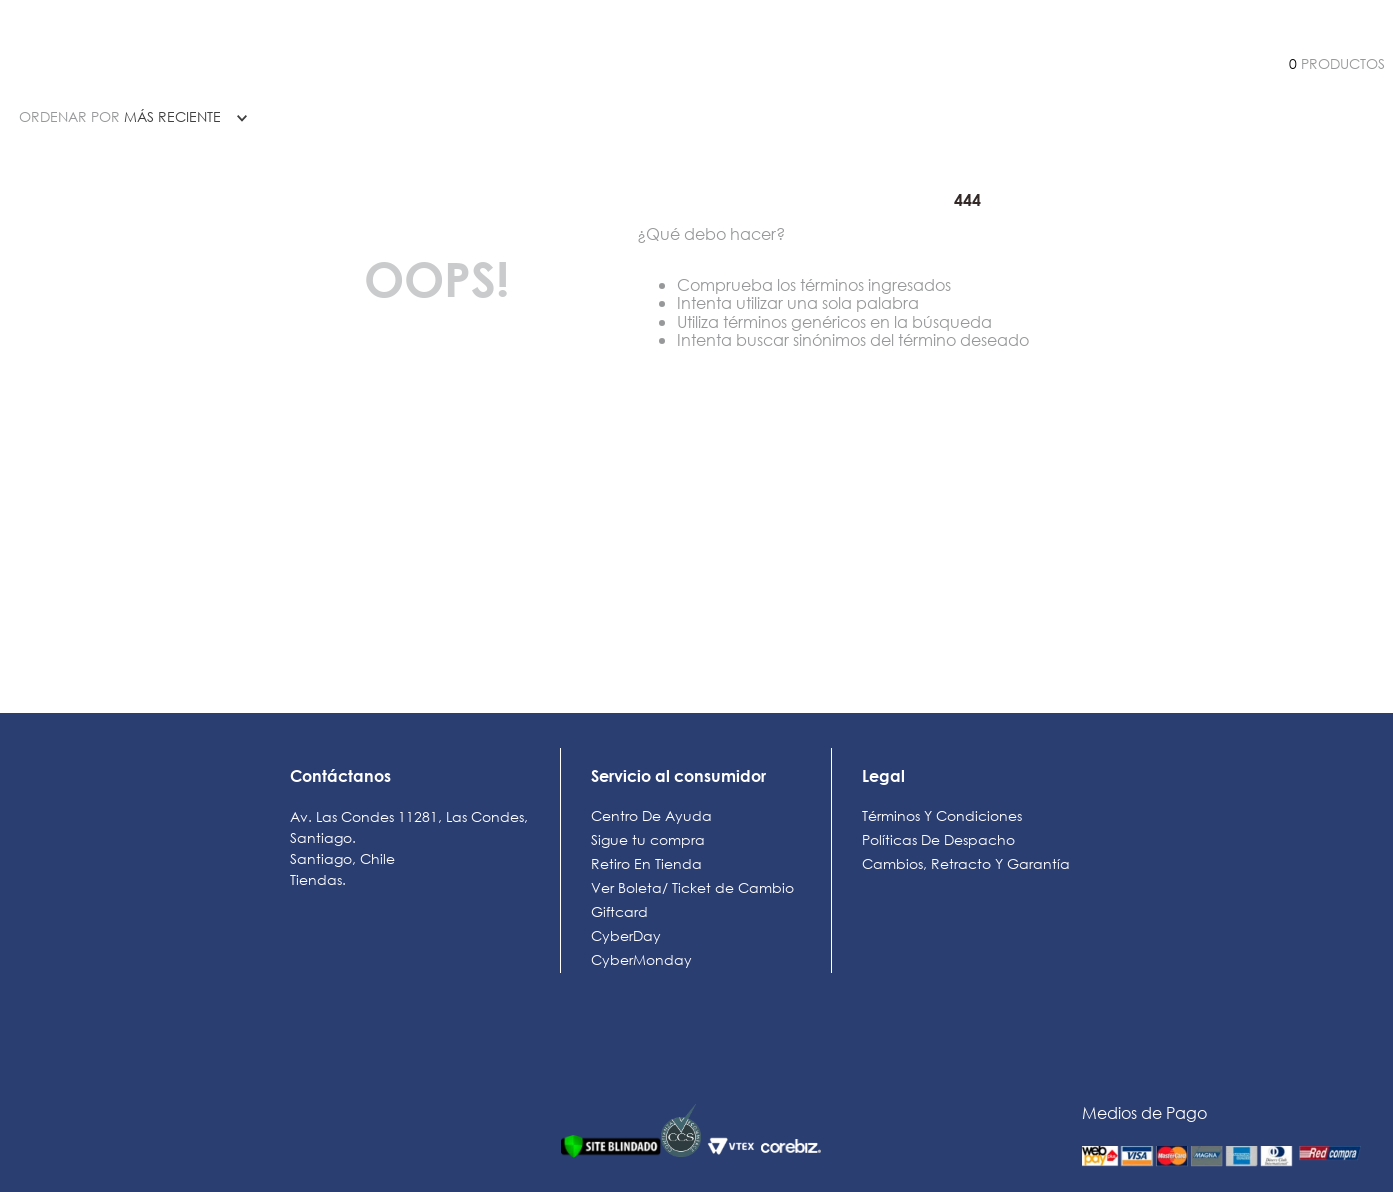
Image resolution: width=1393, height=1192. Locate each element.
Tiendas (316, 879)
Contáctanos (340, 775)
